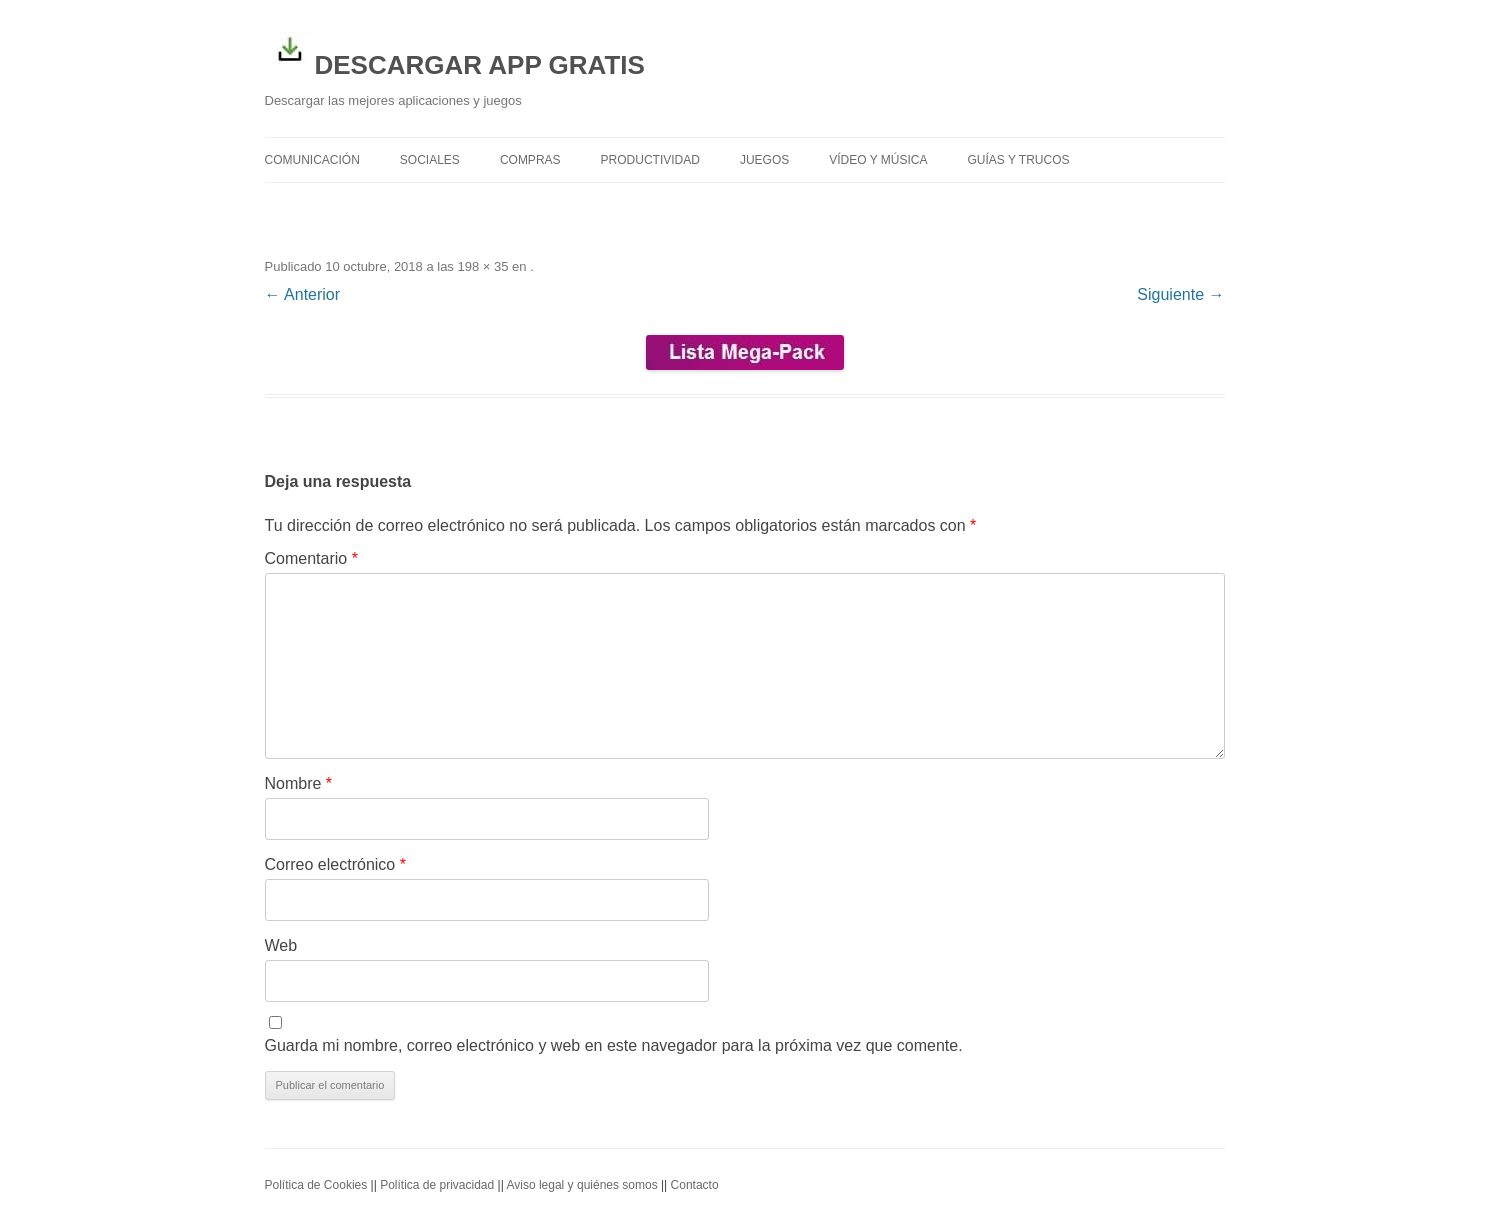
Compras (530, 160)
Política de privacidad (437, 1185)
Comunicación (312, 160)
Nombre (299, 783)
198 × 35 (482, 266)
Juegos (764, 160)
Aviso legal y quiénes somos (581, 1185)
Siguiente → (1180, 294)
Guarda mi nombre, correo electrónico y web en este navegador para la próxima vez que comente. (614, 1045)
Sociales (430, 160)
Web (281, 945)
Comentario (311, 558)
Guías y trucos (1019, 160)
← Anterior (303, 294)
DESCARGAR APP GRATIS (455, 52)
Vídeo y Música (878, 160)
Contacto (695, 1185)
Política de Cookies (316, 1185)
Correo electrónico (335, 864)
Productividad (650, 160)
